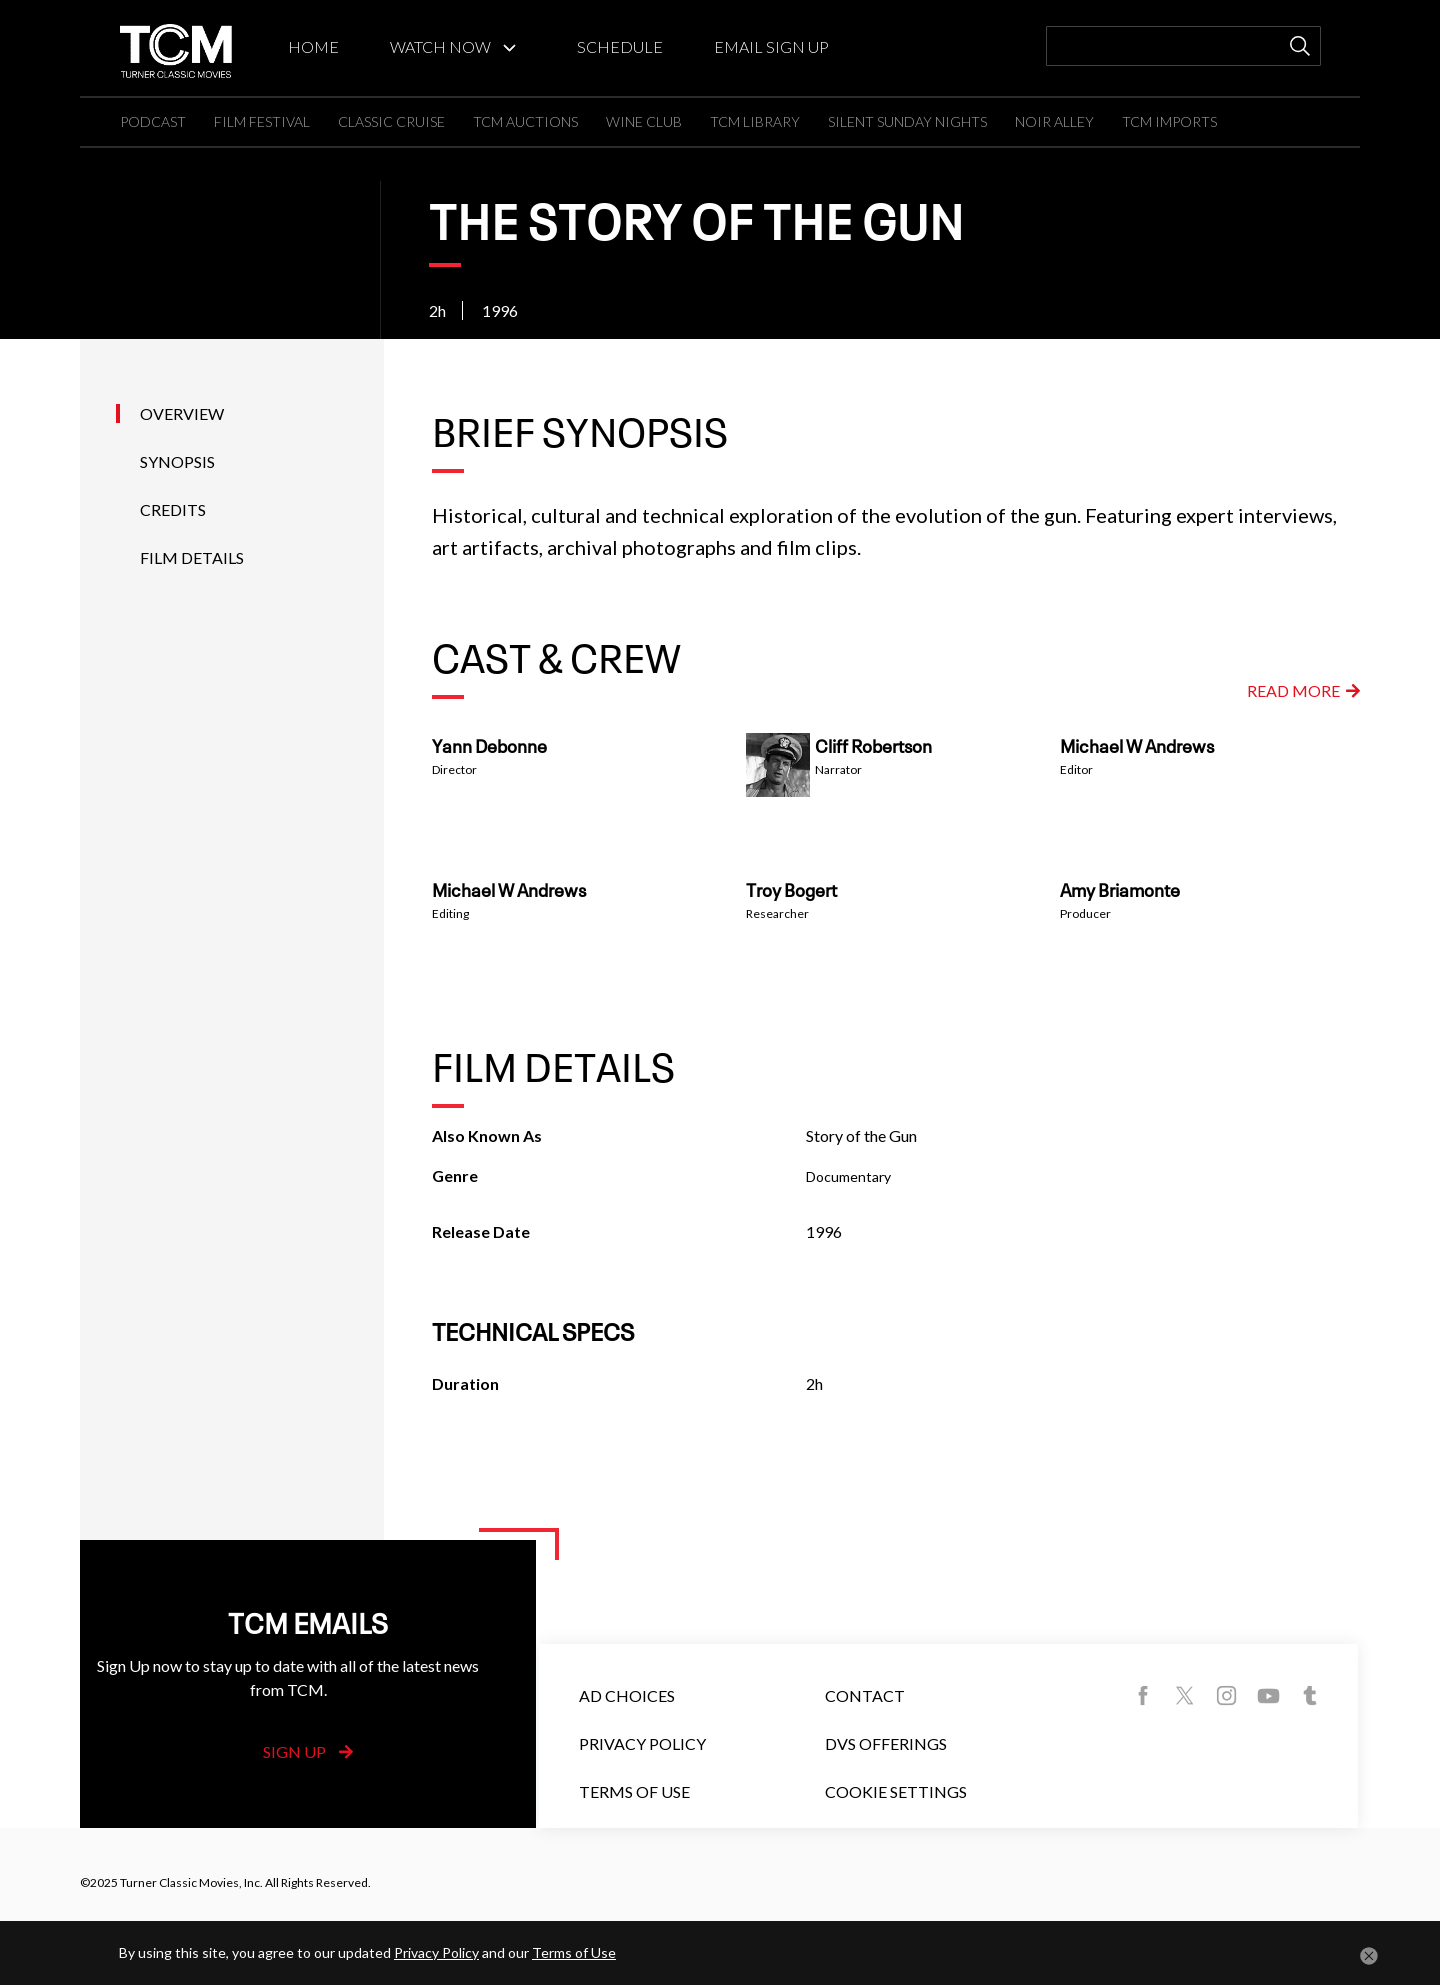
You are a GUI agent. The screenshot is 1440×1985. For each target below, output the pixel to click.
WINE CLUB (644, 121)
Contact (865, 1695)
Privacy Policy (642, 1743)
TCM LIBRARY (755, 121)
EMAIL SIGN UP (771, 46)
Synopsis (177, 461)
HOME (313, 46)
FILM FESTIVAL (262, 121)
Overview (182, 413)
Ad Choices (627, 1695)
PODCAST (153, 121)
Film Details (192, 557)
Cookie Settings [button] (896, 1791)
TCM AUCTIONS (525, 121)
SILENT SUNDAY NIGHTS (907, 121)
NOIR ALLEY (1054, 121)
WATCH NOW (440, 46)
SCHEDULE (620, 46)
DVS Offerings (886, 1743)
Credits (173, 509)
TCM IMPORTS (1169, 121)
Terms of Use (634, 1791)
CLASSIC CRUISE (391, 121)
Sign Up (308, 1751)
